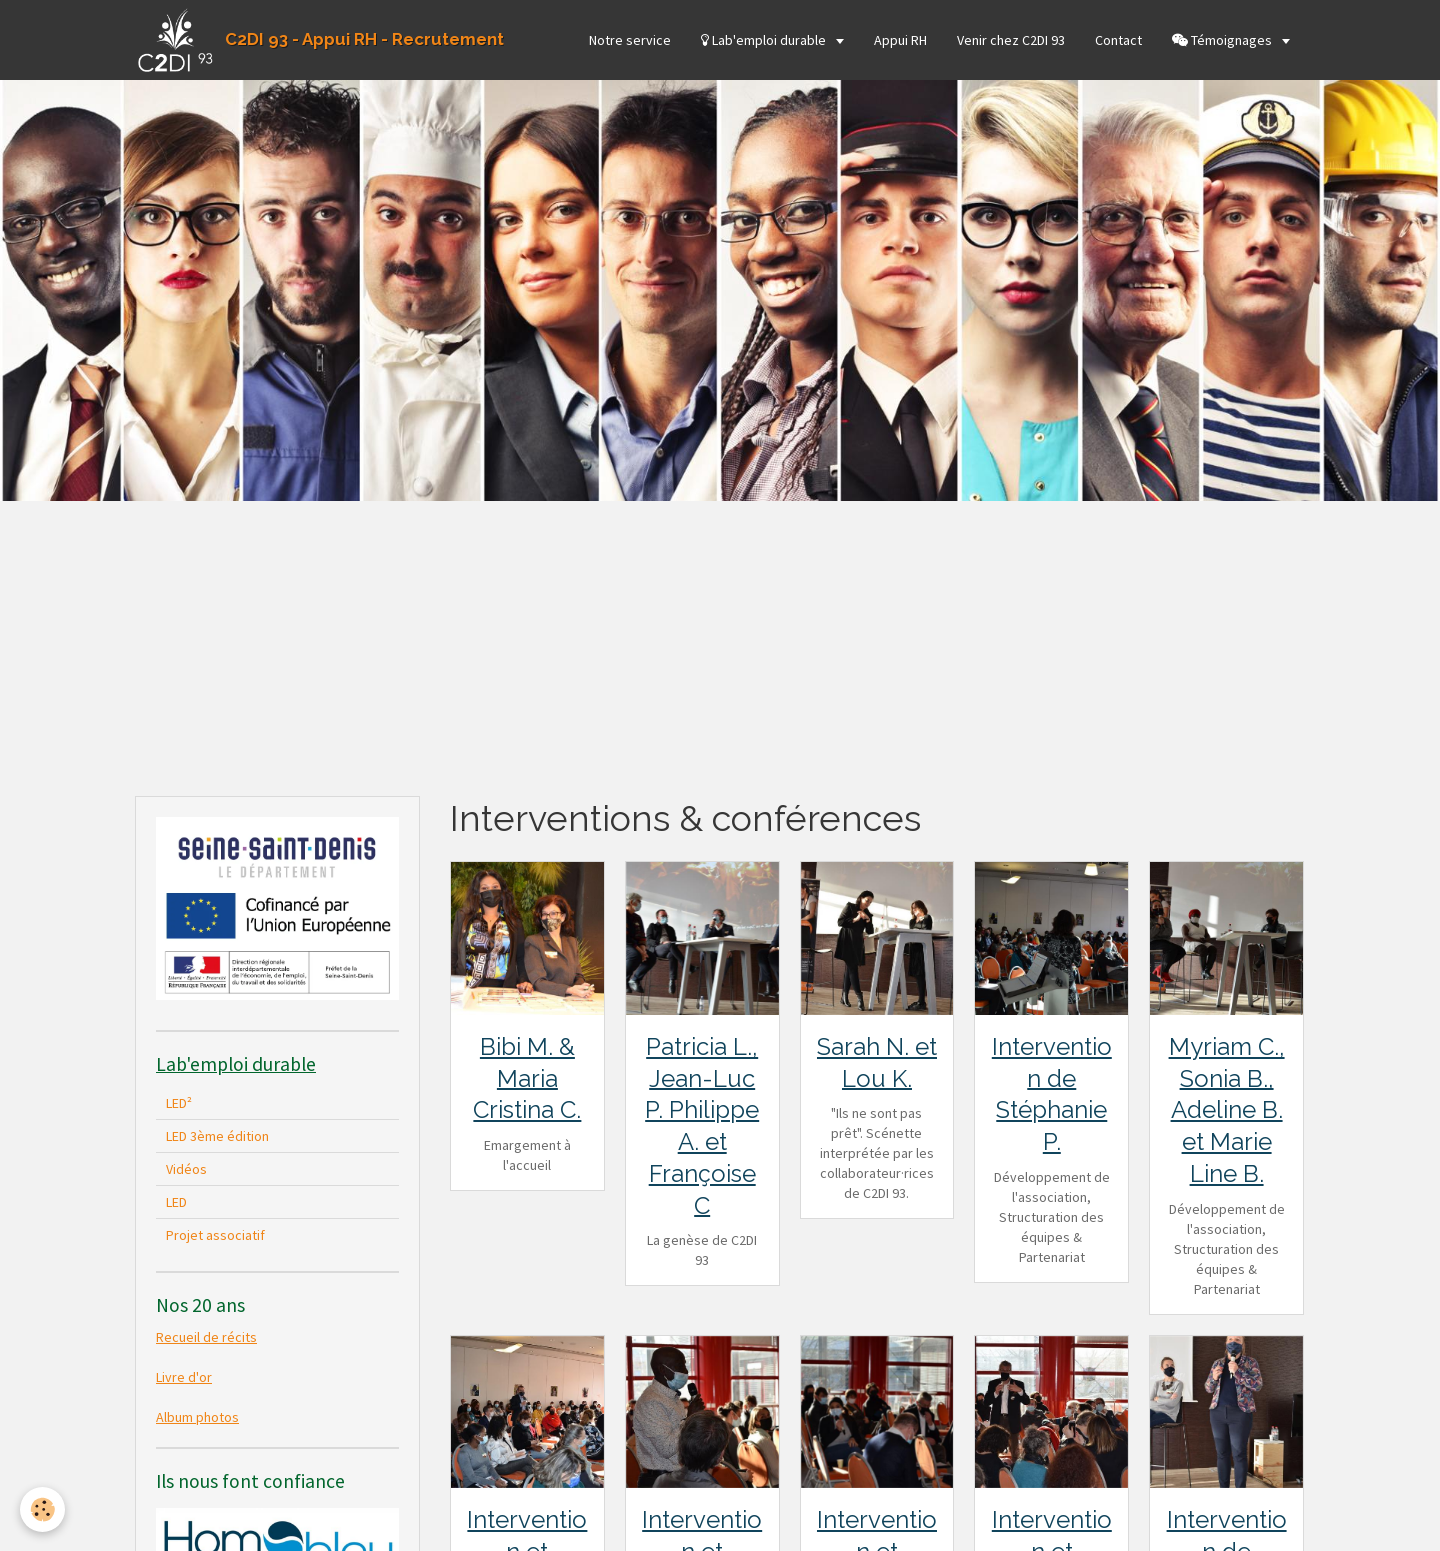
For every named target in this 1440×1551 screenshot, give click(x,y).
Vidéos (186, 1169)
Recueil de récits (206, 1337)
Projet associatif (215, 1235)
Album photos (197, 1417)
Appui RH (900, 40)
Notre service (630, 40)
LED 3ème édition (217, 1136)
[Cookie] (42, 1509)
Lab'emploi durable (765, 40)
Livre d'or (184, 1377)
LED (176, 1202)
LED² (179, 1103)
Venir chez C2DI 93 (1011, 40)
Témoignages (1223, 40)
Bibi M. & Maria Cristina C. (527, 1078)
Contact (1118, 40)
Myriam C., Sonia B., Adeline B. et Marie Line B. (1227, 1110)
